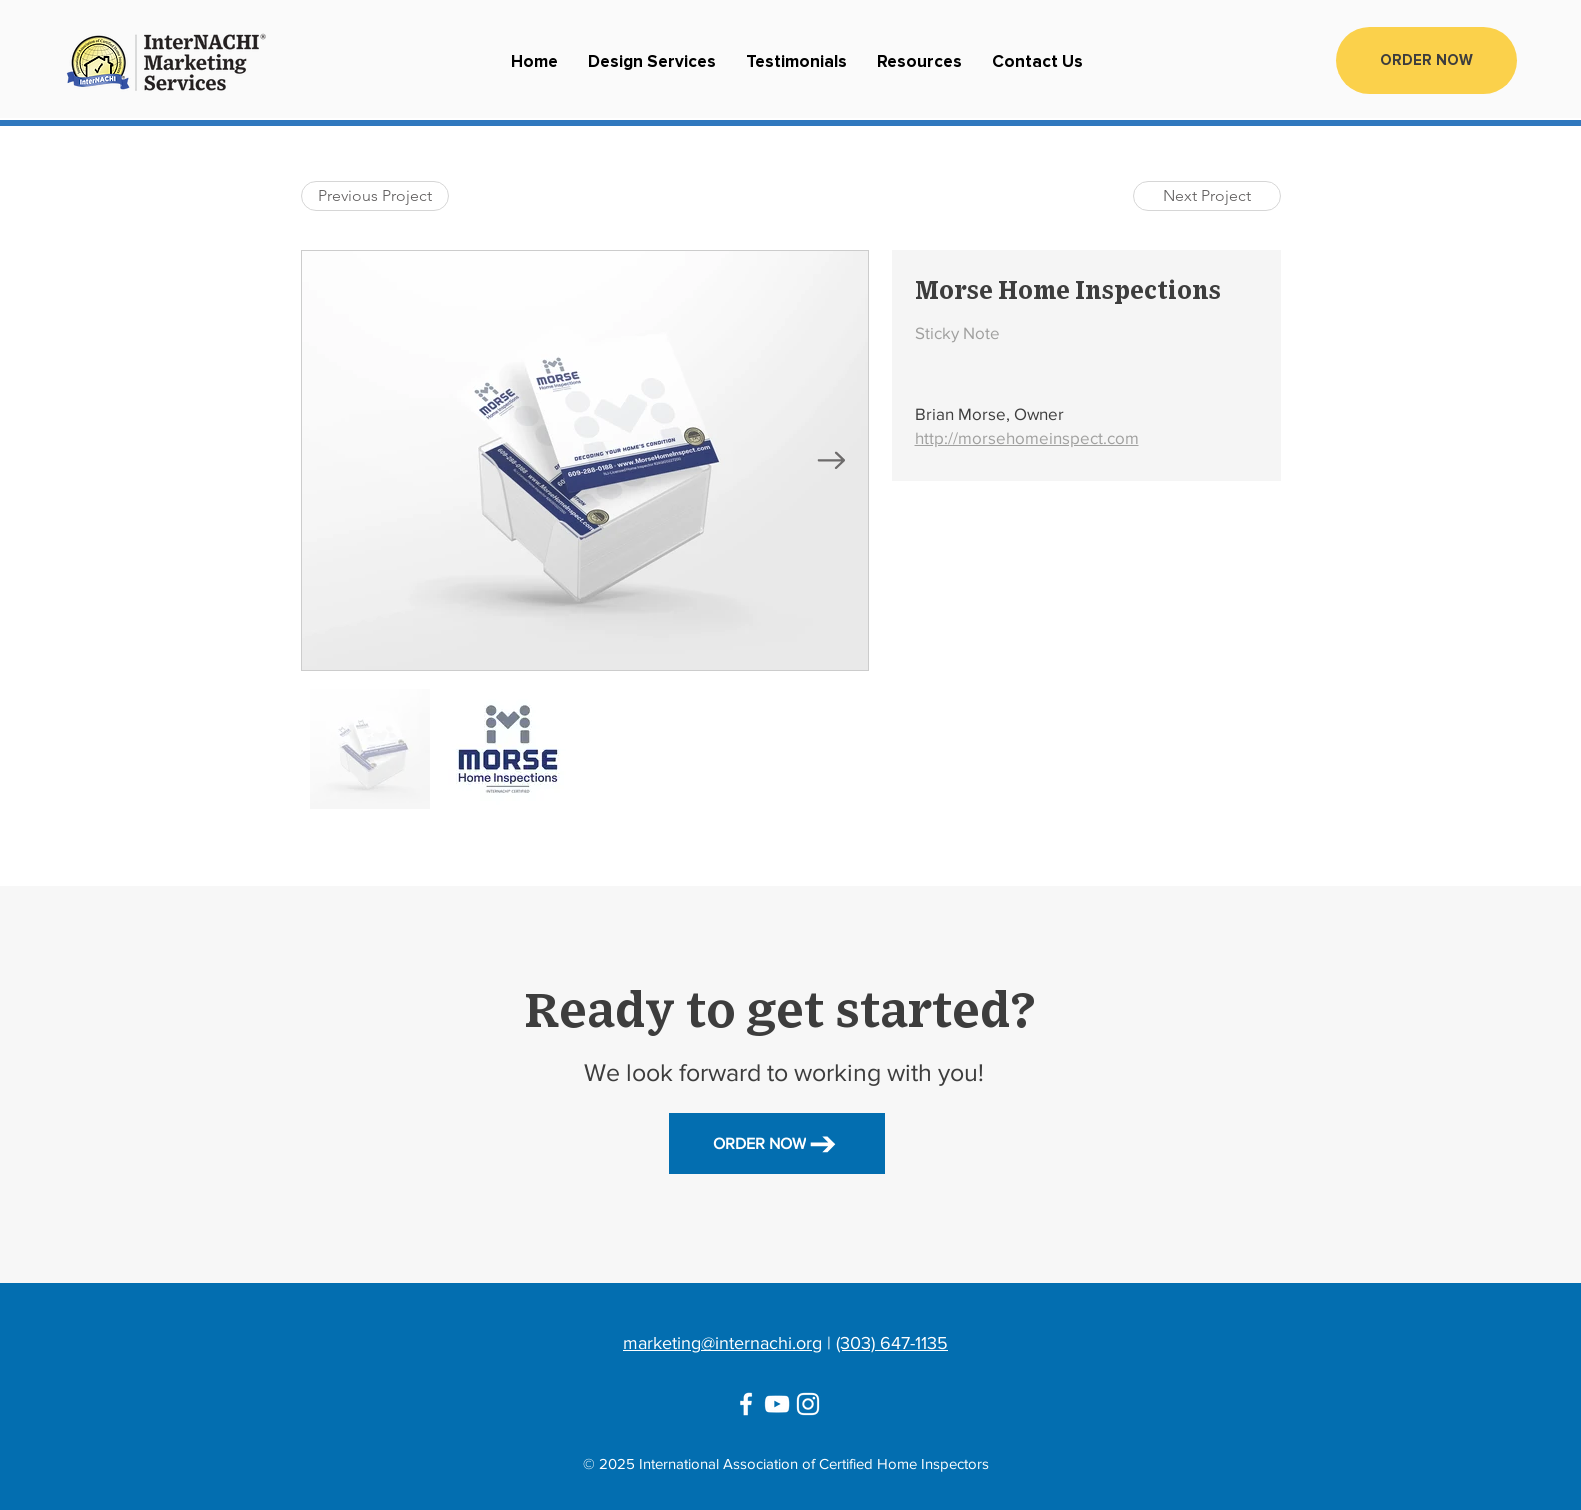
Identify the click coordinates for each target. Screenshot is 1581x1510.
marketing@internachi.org (722, 1343)
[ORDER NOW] (1426, 60)
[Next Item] (832, 461)
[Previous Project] (375, 196)
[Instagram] (808, 1404)
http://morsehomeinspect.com (1027, 437)
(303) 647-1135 (892, 1343)
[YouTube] (777, 1404)
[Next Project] (1207, 196)
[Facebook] (746, 1404)
